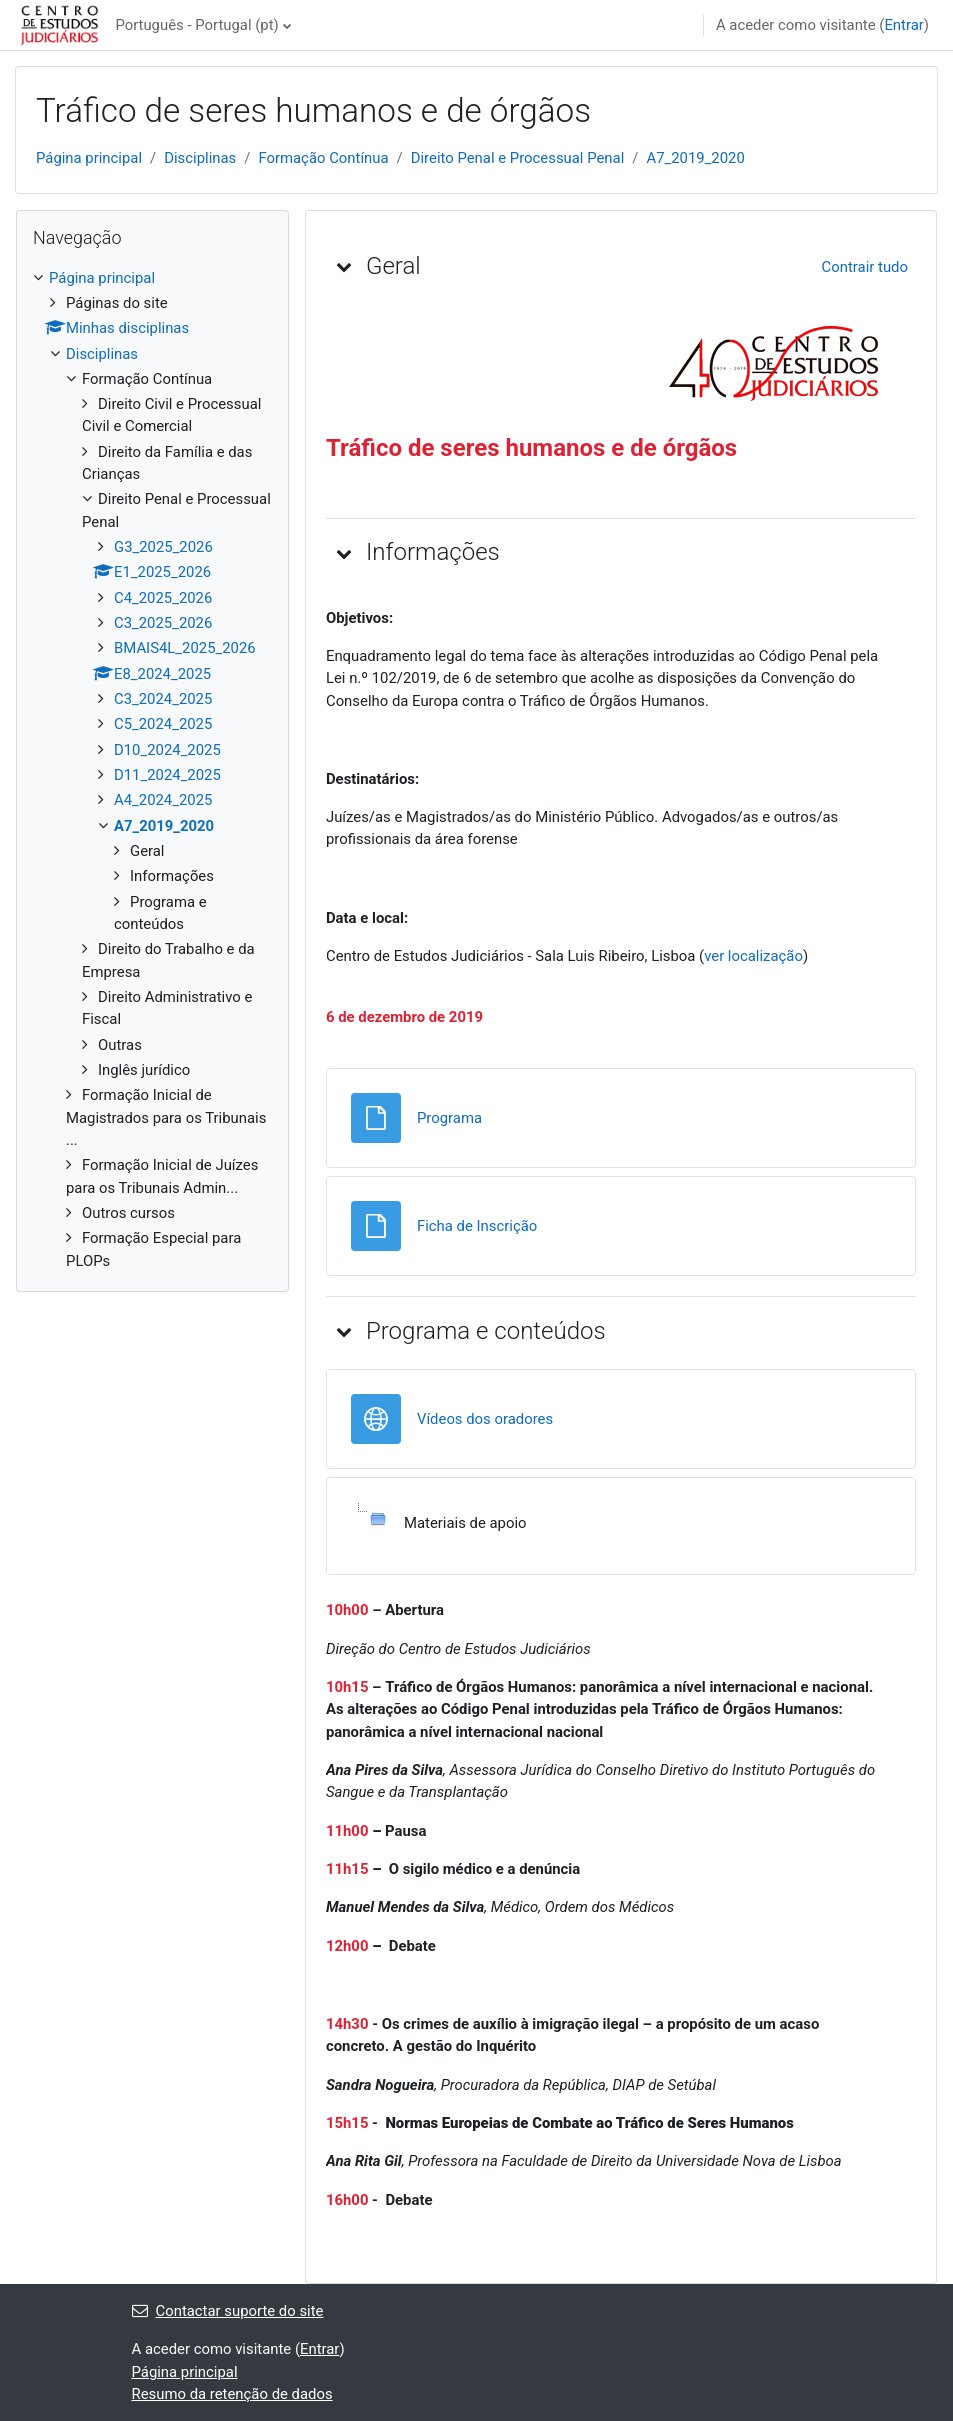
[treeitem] (152, 769)
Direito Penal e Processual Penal (518, 158)
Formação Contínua (323, 158)
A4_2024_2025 (163, 800)
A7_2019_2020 (695, 158)
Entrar (903, 25)
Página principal (89, 158)
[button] (344, 266)
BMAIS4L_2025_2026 (185, 648)
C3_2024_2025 (163, 699)
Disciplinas (200, 158)
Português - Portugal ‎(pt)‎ (196, 25)
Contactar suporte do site (228, 2311)
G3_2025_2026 (163, 547)
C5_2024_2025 (163, 724)
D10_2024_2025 (167, 750)
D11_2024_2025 (167, 775)
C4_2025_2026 (163, 598)
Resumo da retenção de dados (232, 2394)
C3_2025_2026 (163, 623)
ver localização (753, 956)
